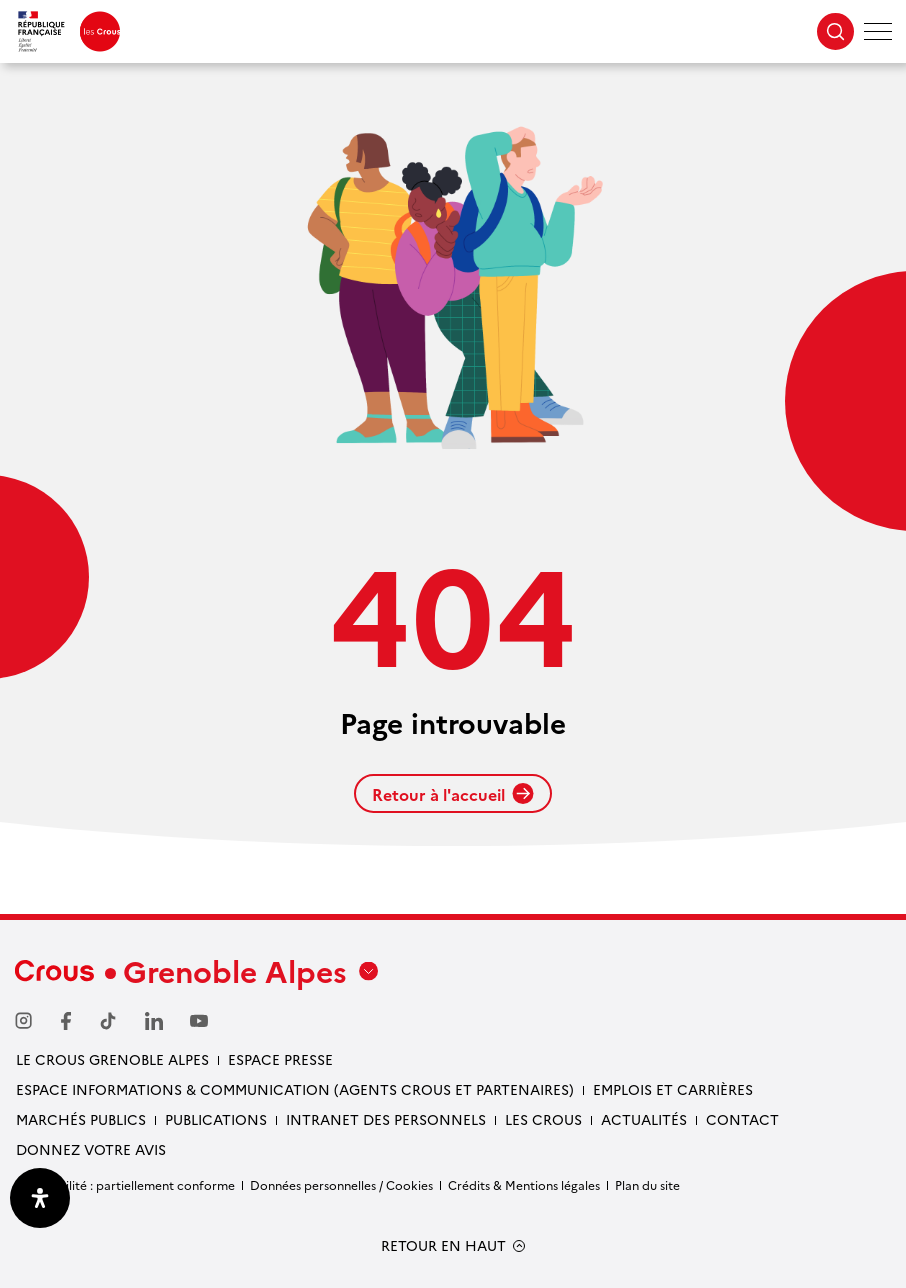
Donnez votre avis (91, 1149)
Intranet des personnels (386, 1119)
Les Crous (543, 1119)
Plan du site (647, 1184)
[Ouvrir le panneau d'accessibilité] (40, 1198)
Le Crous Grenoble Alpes (112, 1059)
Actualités (644, 1119)
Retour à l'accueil (453, 794)
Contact (742, 1119)
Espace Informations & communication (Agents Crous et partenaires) (295, 1089)
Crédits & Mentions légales (524, 1184)
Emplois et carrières (673, 1089)
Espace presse (280, 1059)
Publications (216, 1119)
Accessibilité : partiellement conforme (125, 1184)
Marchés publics (81, 1119)
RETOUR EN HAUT (443, 1245)
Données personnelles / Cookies (341, 1184)
